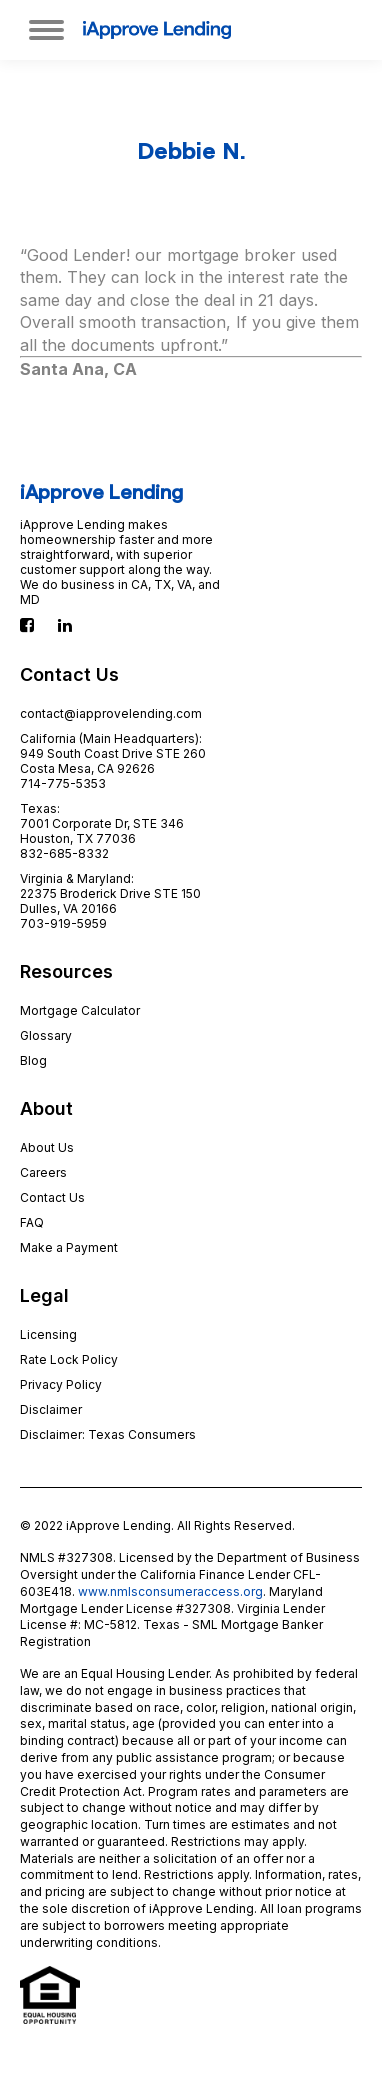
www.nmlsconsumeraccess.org (170, 1591)
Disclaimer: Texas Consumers (108, 1434)
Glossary (46, 1035)
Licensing (48, 1334)
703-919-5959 (63, 923)
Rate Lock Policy (69, 1359)
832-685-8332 (64, 853)
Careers (43, 1172)
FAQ (32, 1222)
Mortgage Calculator (80, 1010)
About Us (47, 1147)
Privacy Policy (61, 1384)
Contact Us (52, 1197)
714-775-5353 (63, 783)
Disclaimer (51, 1409)
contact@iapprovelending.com (111, 713)
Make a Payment (69, 1247)
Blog (33, 1060)
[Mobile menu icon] (46, 30)
